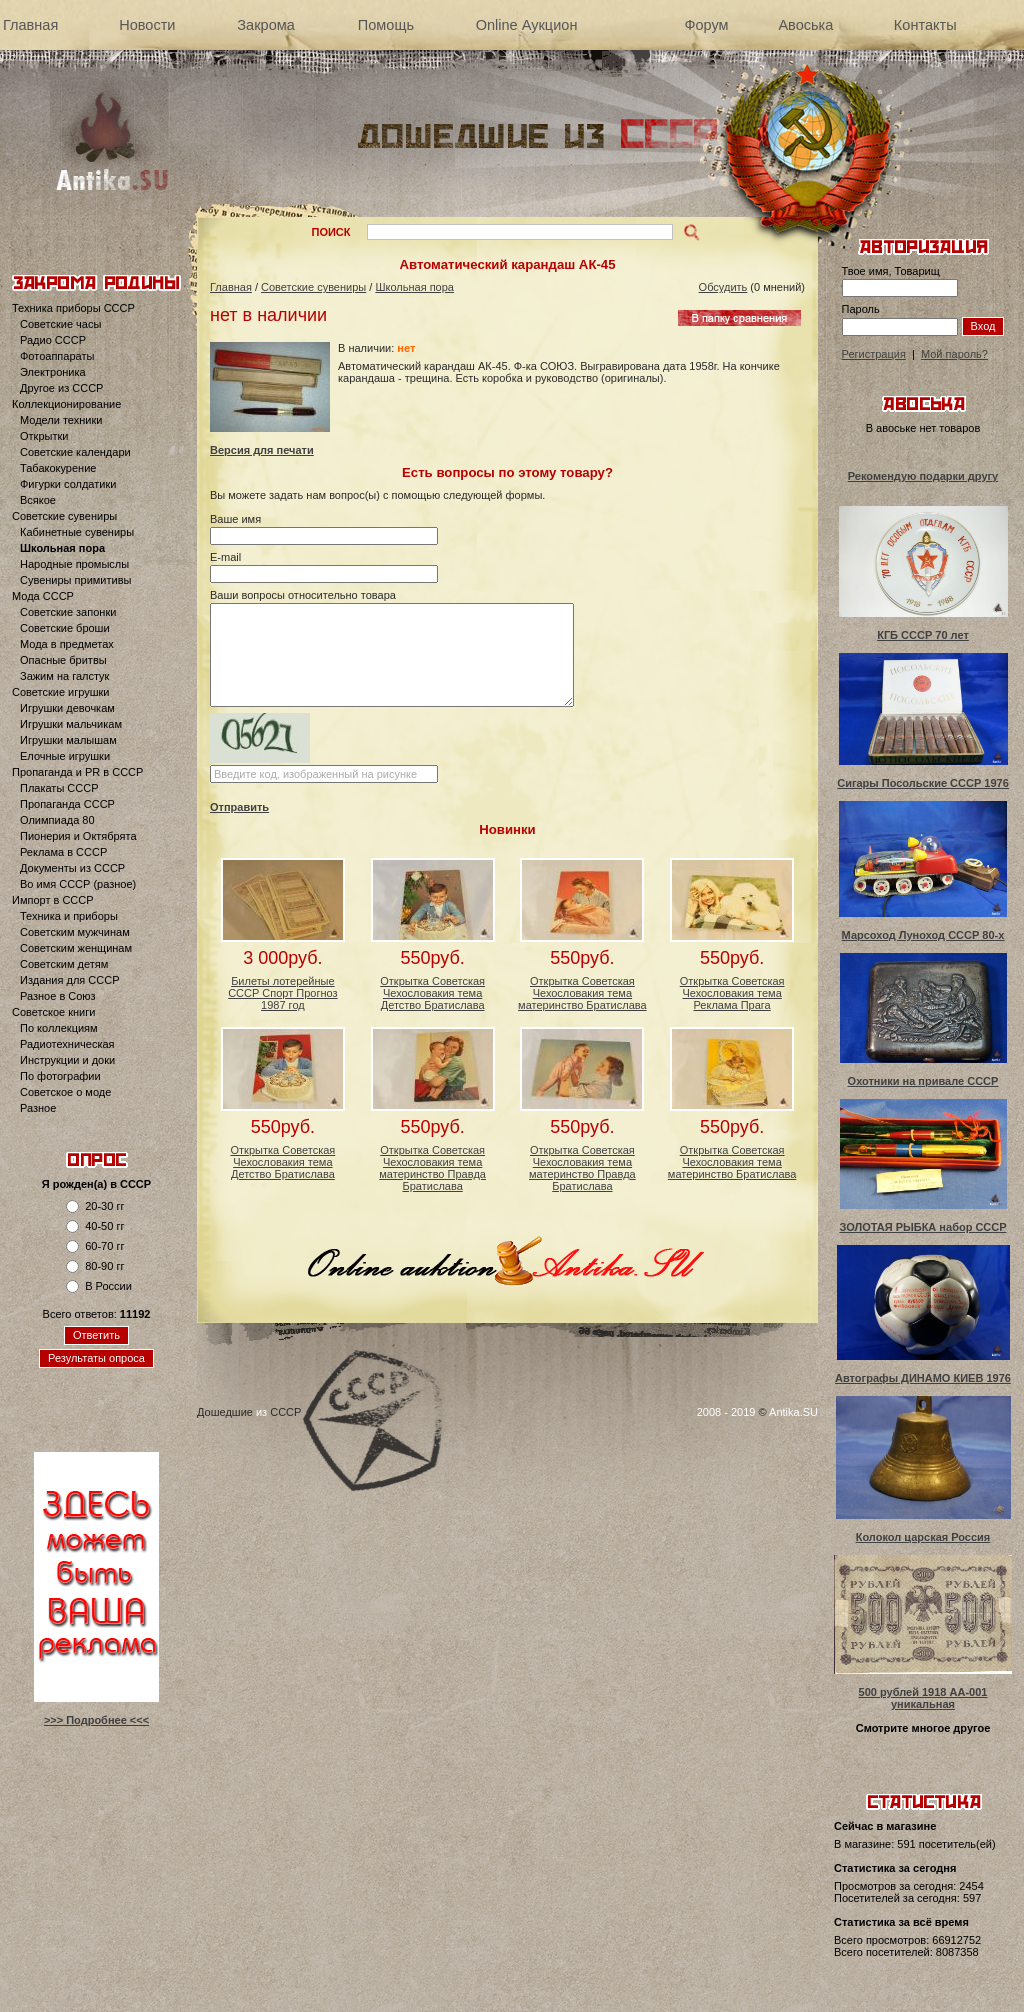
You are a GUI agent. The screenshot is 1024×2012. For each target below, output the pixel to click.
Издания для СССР (70, 980)
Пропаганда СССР (67, 804)
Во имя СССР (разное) (78, 884)
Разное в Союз (58, 996)
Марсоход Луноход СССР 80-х (923, 935)
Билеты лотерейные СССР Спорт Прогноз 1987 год (282, 993)
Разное (38, 1108)
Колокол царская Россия (923, 1537)
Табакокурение (58, 468)
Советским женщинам (76, 948)
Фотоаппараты (57, 356)
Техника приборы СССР (73, 308)
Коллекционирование (66, 404)
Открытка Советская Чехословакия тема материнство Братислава (582, 993)
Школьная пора (62, 548)
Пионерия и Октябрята (78, 836)
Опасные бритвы (63, 660)
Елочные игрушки (65, 756)
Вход (983, 326)
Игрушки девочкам (67, 708)
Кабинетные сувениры (77, 532)
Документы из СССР (72, 868)
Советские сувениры (64, 516)
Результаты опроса (96, 1358)
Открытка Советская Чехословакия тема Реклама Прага (732, 993)
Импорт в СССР (53, 900)
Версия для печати (262, 450)
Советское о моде (65, 1092)
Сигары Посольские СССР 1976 (923, 783)
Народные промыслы (74, 564)
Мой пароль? (954, 354)
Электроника (53, 372)
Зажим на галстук (64, 676)
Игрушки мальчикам (71, 724)
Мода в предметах (67, 644)
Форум (706, 25)
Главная (30, 25)
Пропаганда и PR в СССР (77, 772)
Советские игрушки (61, 692)
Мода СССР (43, 596)
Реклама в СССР (63, 852)
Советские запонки (68, 612)
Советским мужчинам (75, 932)
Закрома (265, 25)
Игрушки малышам (68, 740)
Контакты (925, 25)
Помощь (386, 25)
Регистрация (874, 354)
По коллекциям (59, 1028)
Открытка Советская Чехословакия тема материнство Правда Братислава (432, 1168)
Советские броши (65, 628)
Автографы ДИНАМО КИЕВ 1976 (923, 1378)
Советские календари (75, 452)
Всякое (38, 500)
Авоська (805, 25)
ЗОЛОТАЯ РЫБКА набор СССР (922, 1227)
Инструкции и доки (67, 1060)
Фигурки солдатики (68, 484)
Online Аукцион (527, 25)
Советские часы (60, 324)
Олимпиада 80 (57, 820)
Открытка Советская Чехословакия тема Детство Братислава (432, 993)
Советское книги (53, 1012)
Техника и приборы (69, 916)
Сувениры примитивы (75, 580)
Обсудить (723, 287)
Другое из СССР (61, 388)
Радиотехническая (67, 1044)
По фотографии (60, 1076)
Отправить (239, 807)
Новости (147, 25)
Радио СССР (53, 340)
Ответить (96, 1335)
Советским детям (64, 964)
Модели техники (61, 420)
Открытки (44, 436)
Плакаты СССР (59, 788)
